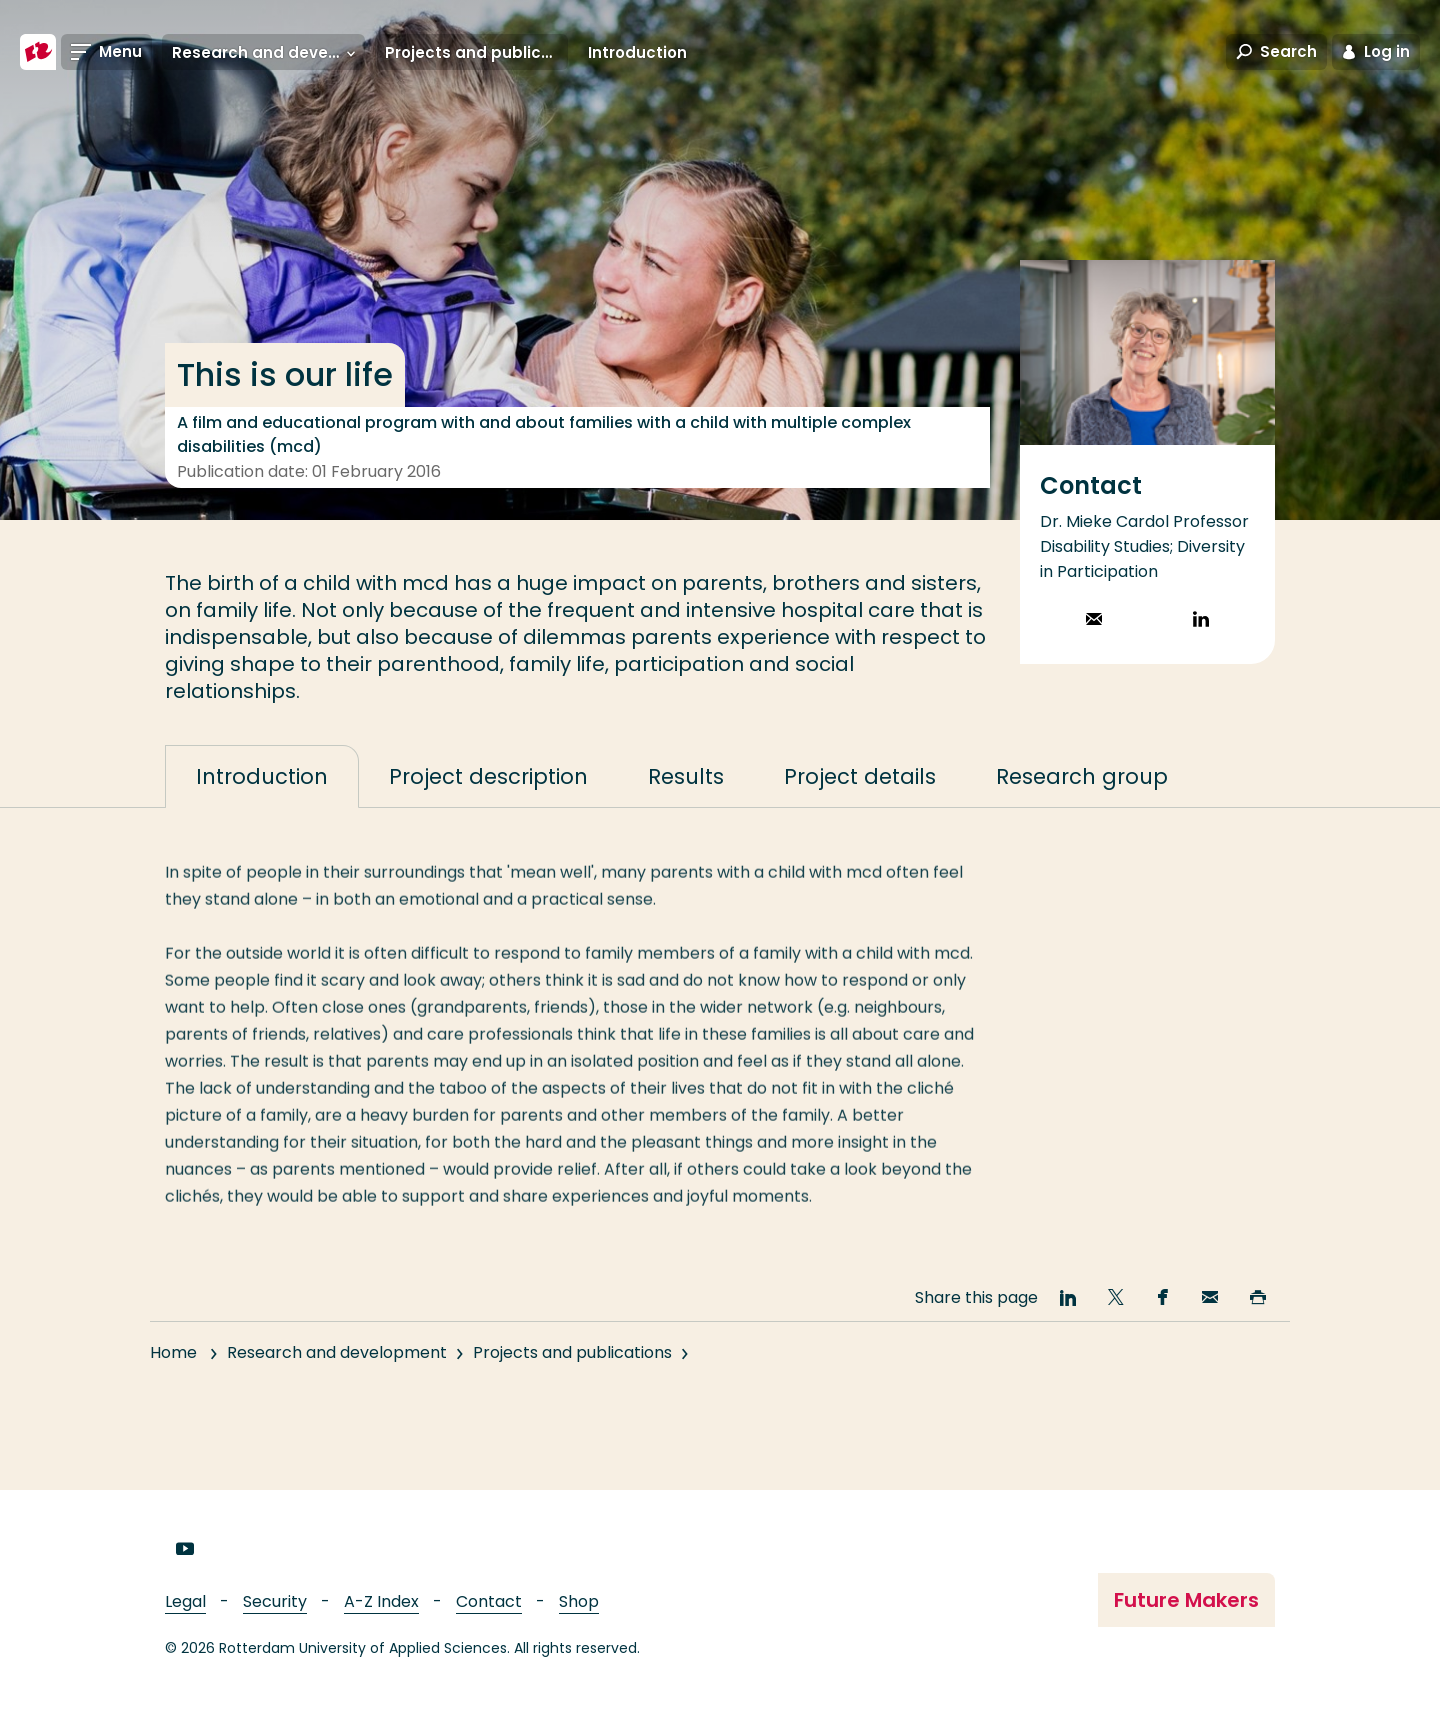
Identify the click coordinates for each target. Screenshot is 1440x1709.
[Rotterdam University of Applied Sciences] (38, 52)
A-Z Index (381, 1601)
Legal (185, 1601)
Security (275, 1601)
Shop (579, 1601)
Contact (489, 1601)
